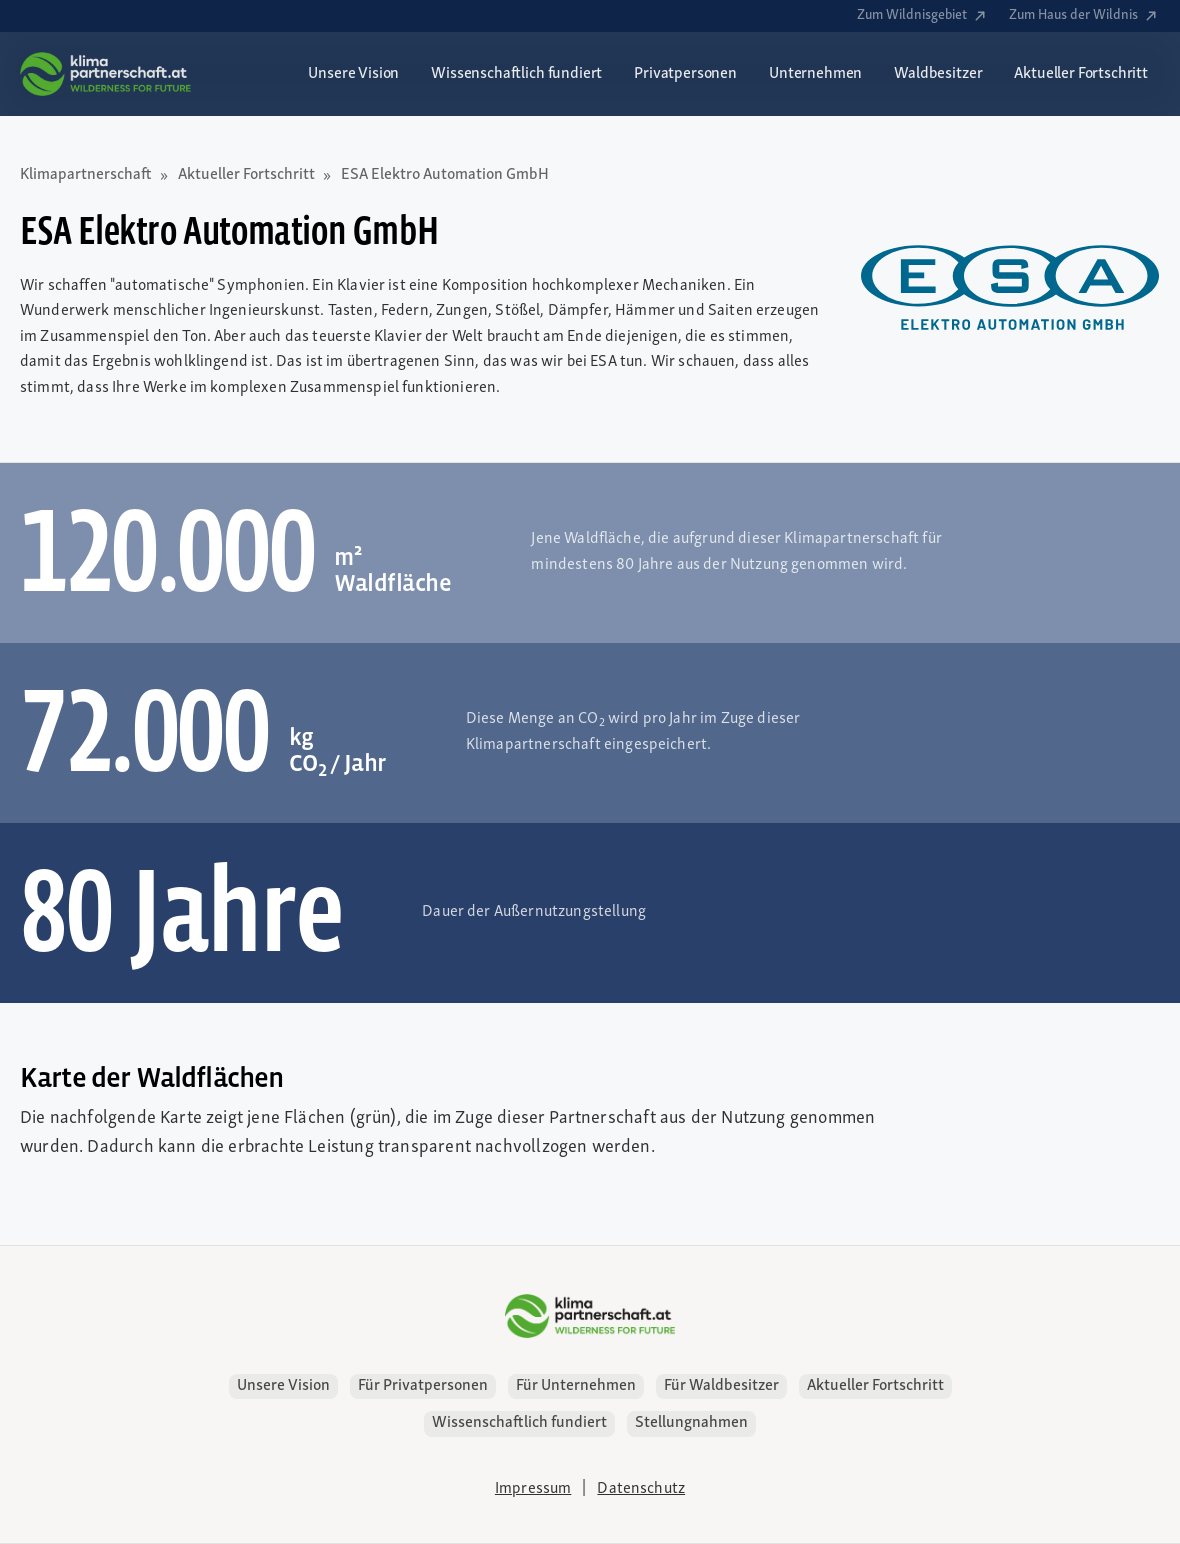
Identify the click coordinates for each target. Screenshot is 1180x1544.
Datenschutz (641, 1489)
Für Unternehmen (576, 1386)
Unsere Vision (283, 1386)
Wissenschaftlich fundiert (519, 1423)
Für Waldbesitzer (721, 1386)
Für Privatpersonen (423, 1386)
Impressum (533, 1489)
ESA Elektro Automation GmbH (445, 175)
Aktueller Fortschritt (246, 175)
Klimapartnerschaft (86, 175)
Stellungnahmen (691, 1423)
